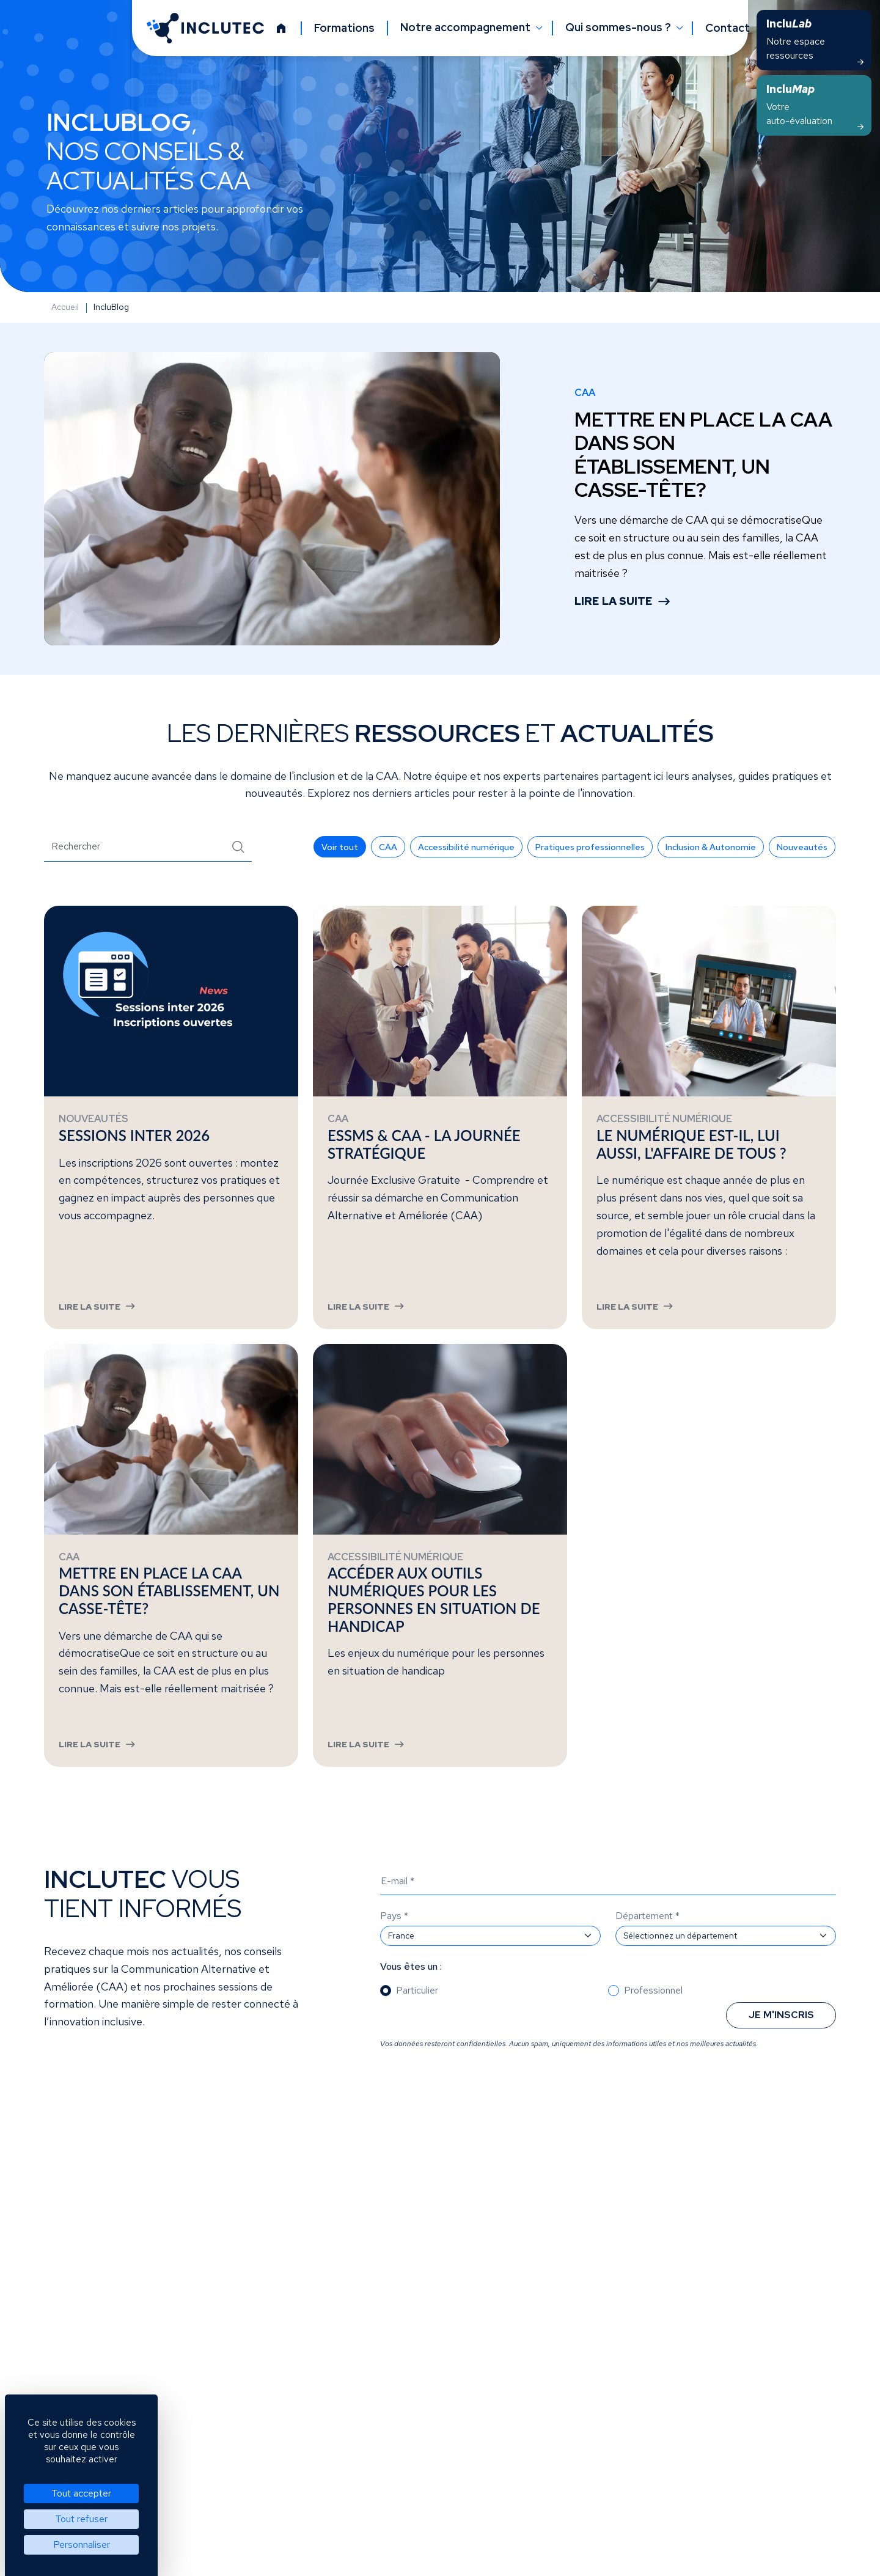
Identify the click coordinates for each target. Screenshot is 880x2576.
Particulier (417, 2030)
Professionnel (653, 2030)
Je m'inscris (781, 2053)
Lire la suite (613, 601)
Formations (344, 28)
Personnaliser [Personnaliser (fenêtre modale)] (81, 2544)
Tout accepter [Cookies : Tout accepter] (81, 2493)
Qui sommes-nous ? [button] (619, 27)
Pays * (394, 1955)
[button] (340, 846)
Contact (727, 28)
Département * (647, 1955)
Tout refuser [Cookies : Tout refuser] (81, 2518)
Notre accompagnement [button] (466, 27)
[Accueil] (281, 28)
